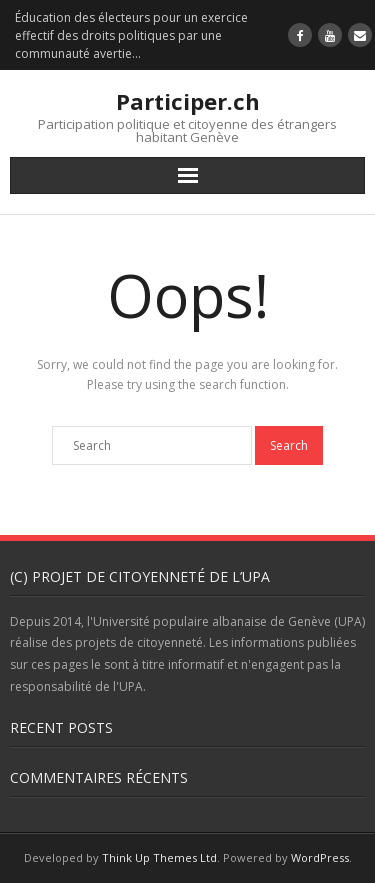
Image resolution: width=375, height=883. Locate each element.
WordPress (320, 857)
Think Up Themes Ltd (159, 857)
